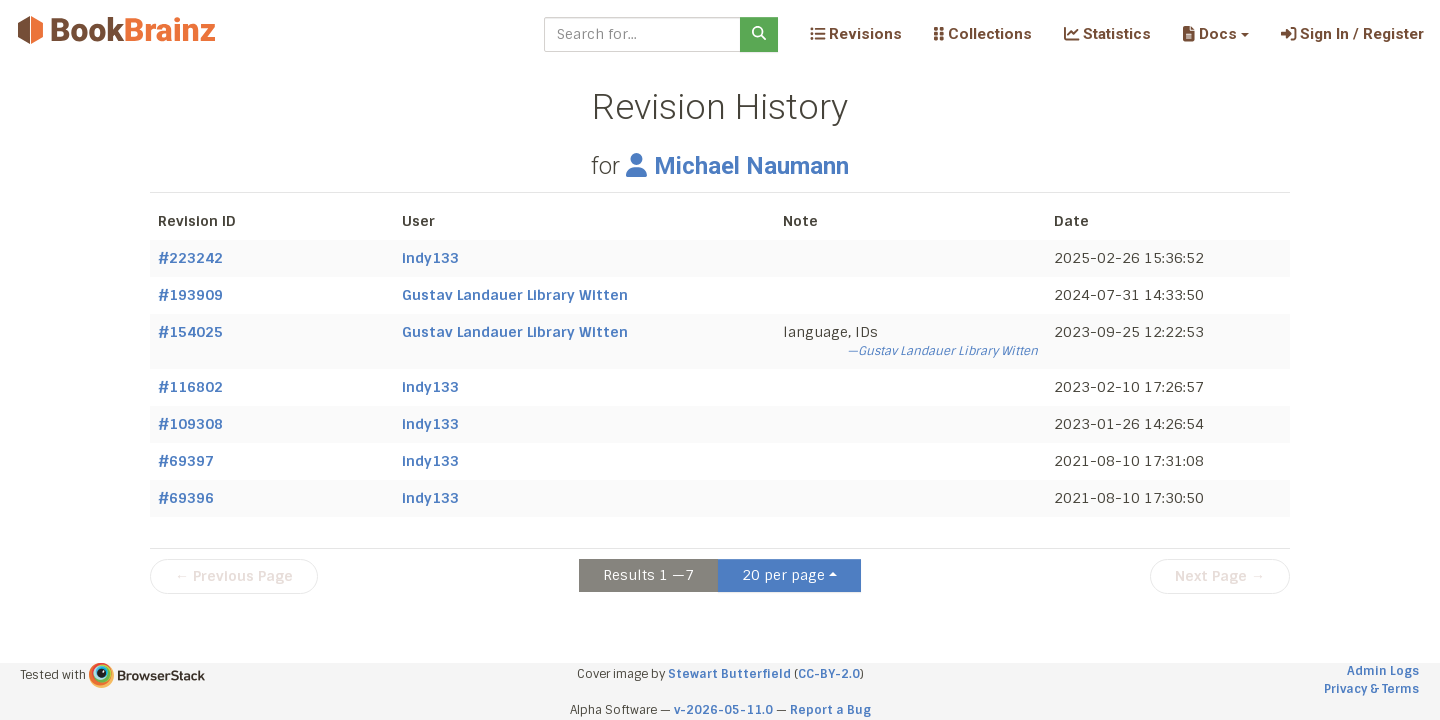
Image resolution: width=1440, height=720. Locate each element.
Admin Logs (1383, 671)
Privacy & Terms (1371, 689)
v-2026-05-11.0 (723, 710)
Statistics (1107, 34)
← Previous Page (234, 576)
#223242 (190, 258)
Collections (983, 34)
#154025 (190, 332)
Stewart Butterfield (729, 674)
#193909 (190, 295)
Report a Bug (830, 710)
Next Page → (1220, 576)
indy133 (430, 258)
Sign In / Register (1352, 34)
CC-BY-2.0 (829, 674)
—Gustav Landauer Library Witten (942, 351)
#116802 (190, 387)
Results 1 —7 (648, 575)
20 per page (783, 575)
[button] (1215, 34)
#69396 (186, 498)
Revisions (856, 34)
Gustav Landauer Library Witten (515, 295)
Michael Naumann (737, 166)
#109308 (190, 424)
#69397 (186, 461)
